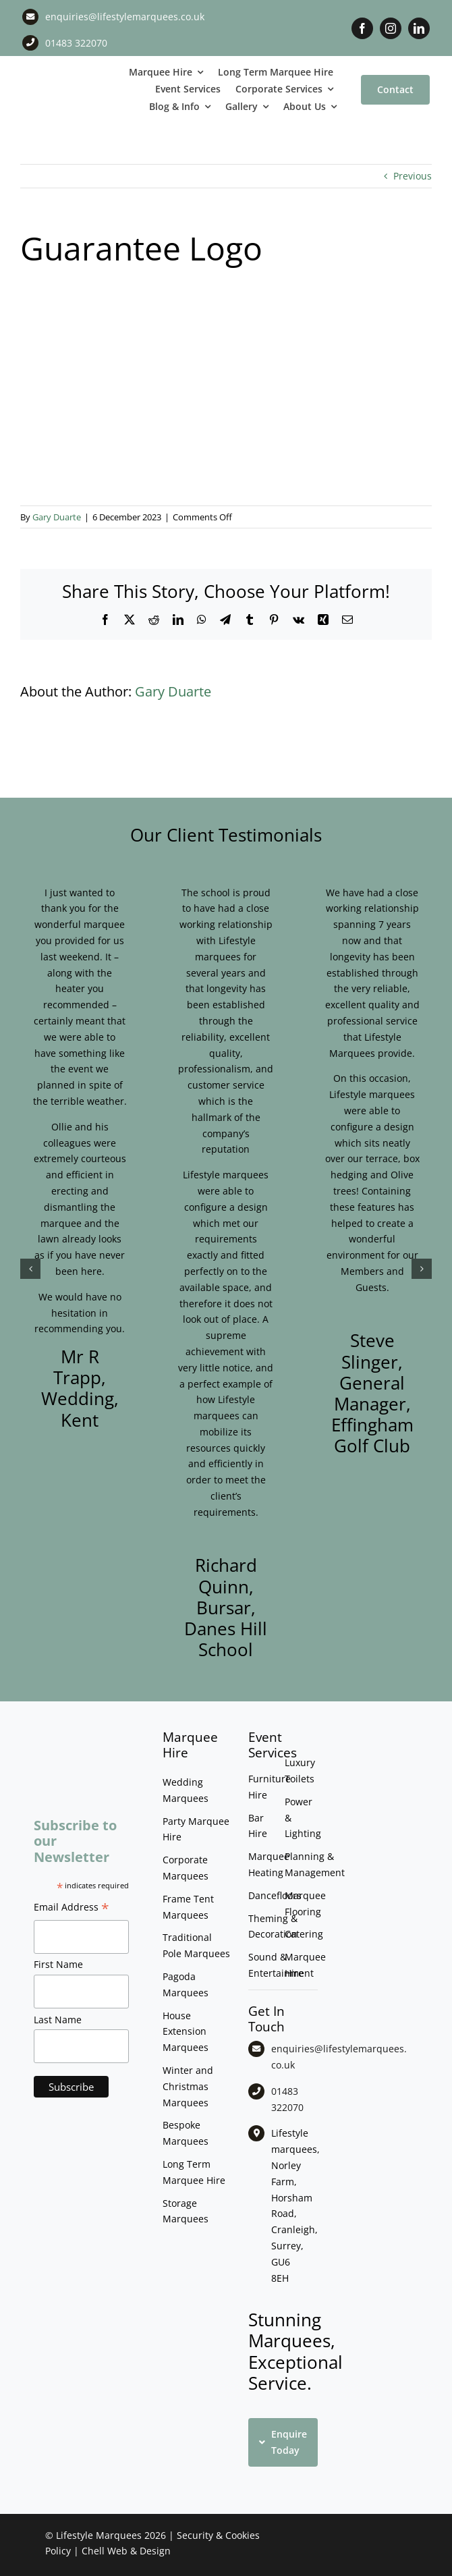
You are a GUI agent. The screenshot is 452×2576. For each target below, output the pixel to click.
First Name (58, 1964)
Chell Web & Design (126, 2550)
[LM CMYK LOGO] (57, 80)
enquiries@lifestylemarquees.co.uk (124, 16)
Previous (412, 175)
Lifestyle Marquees (99, 2535)
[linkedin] (419, 28)
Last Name (58, 2019)
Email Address (71, 1908)
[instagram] (390, 28)
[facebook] (362, 28)
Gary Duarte (56, 517)
